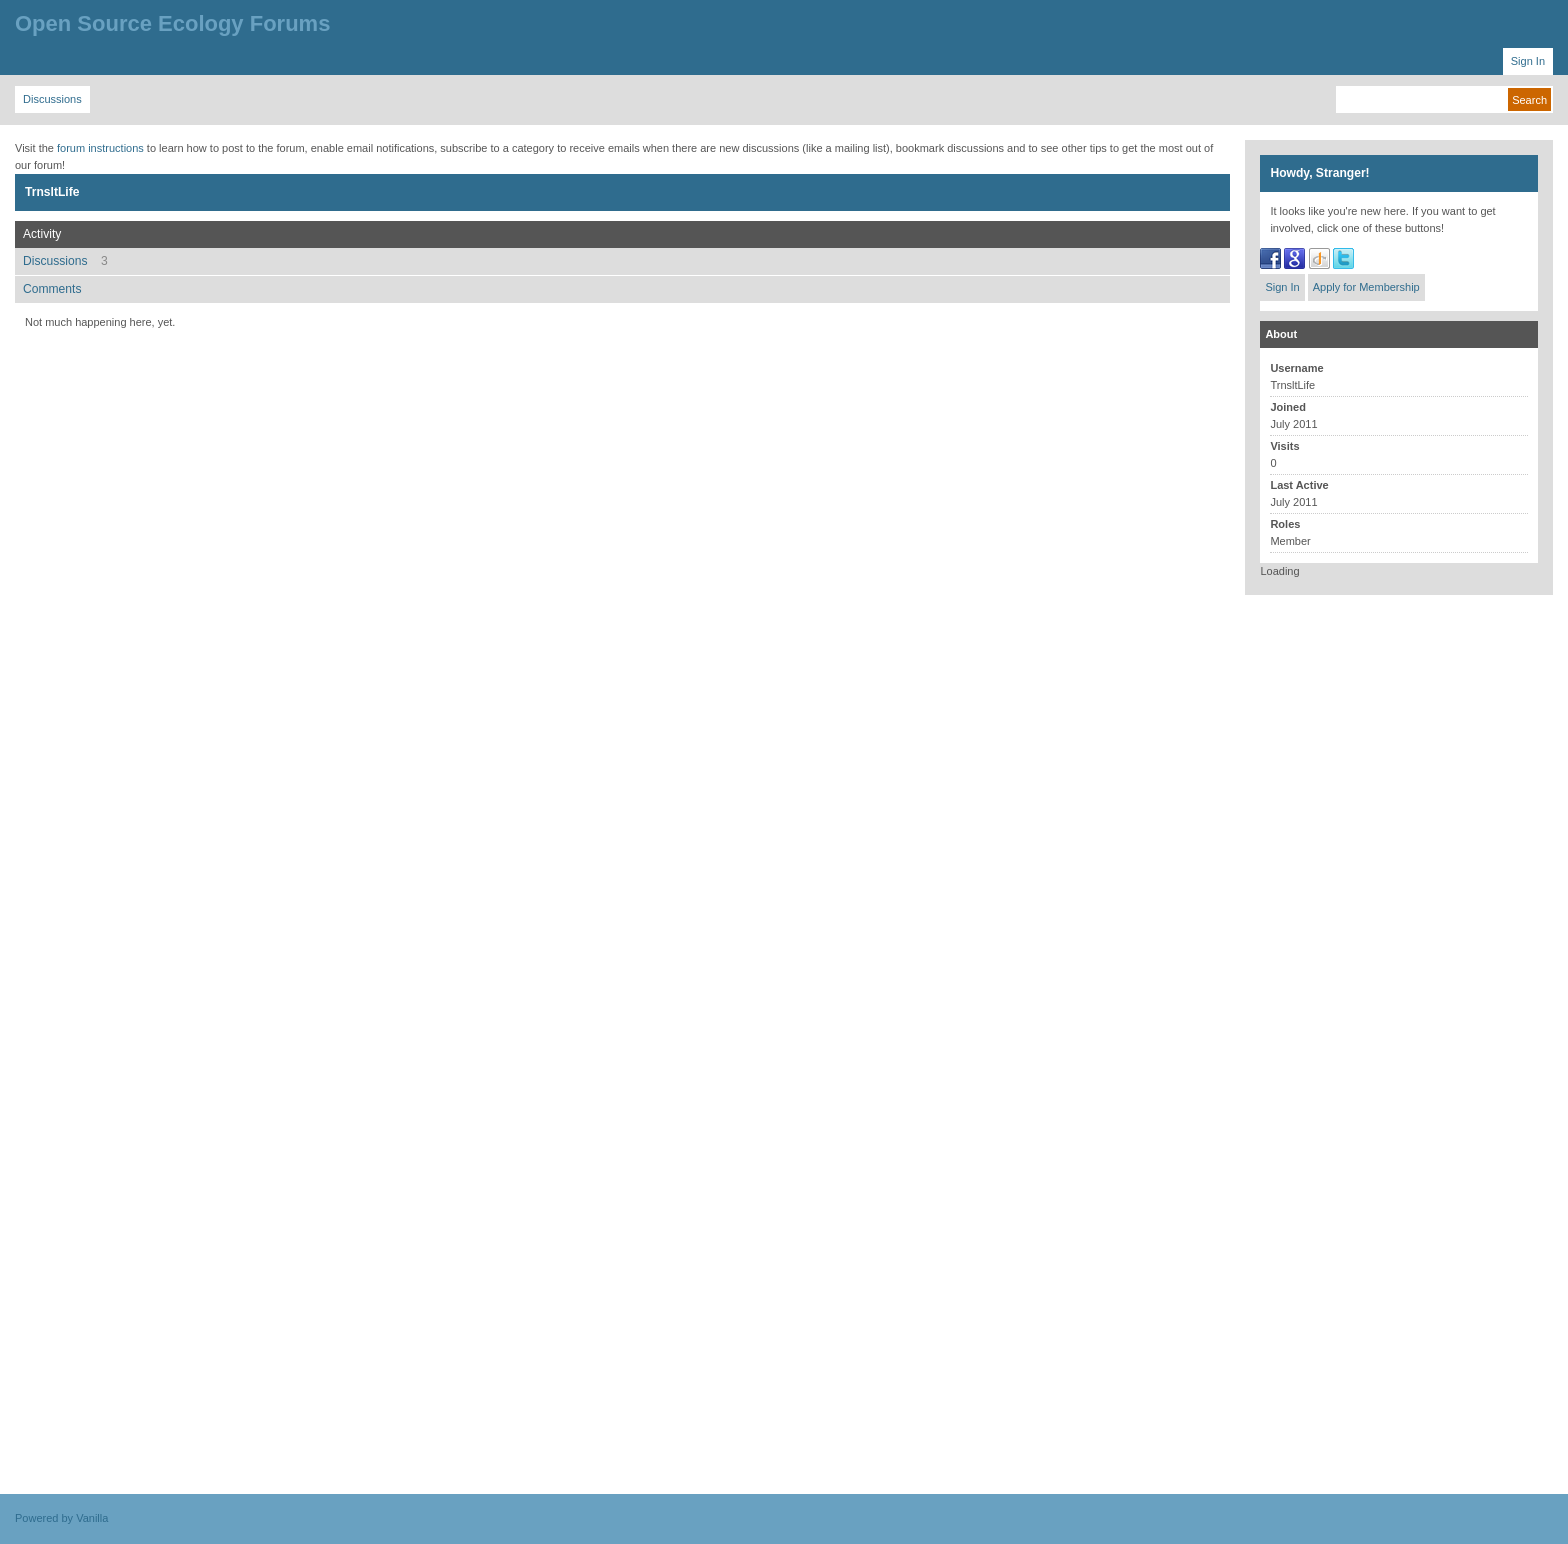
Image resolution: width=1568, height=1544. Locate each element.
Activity (42, 234)
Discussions (65, 261)
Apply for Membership (1366, 287)
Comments (52, 289)
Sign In (1282, 287)
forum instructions (100, 148)
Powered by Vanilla (61, 1518)
